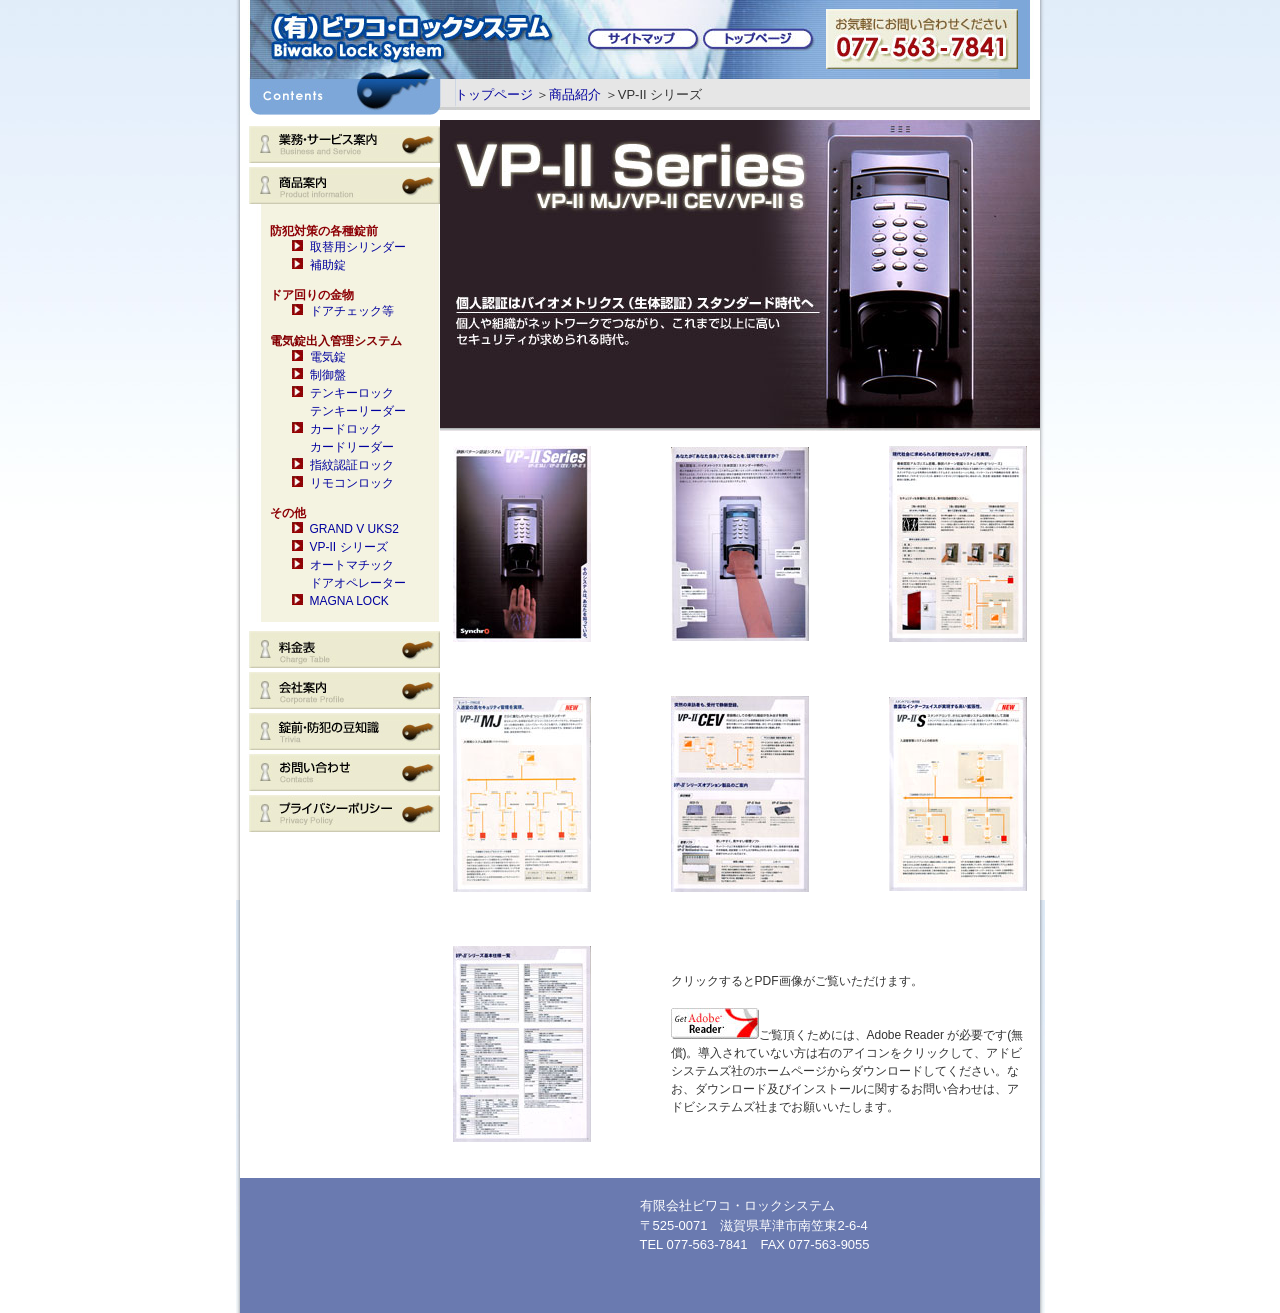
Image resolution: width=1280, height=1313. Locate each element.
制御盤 (328, 375)
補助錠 (328, 265)
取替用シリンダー (358, 247)
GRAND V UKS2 (354, 529)
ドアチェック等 (352, 311)
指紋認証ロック (352, 465)
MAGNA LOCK (349, 601)
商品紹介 (575, 94)
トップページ (494, 94)
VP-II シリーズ (349, 547)
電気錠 (328, 357)
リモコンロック (352, 483)
